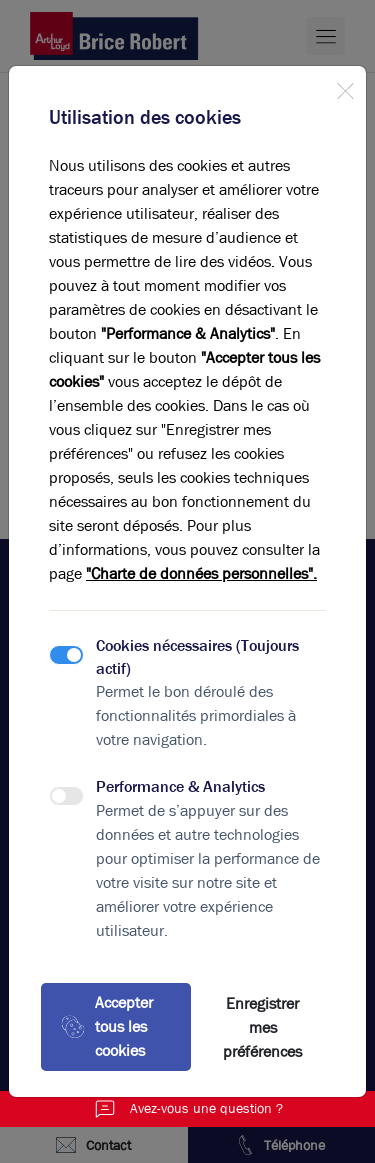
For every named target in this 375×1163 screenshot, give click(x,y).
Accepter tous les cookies (107, 1026)
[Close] (345, 87)
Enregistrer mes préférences (262, 1027)
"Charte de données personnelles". (201, 573)
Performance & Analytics (180, 786)
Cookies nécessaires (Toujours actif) (197, 656)
